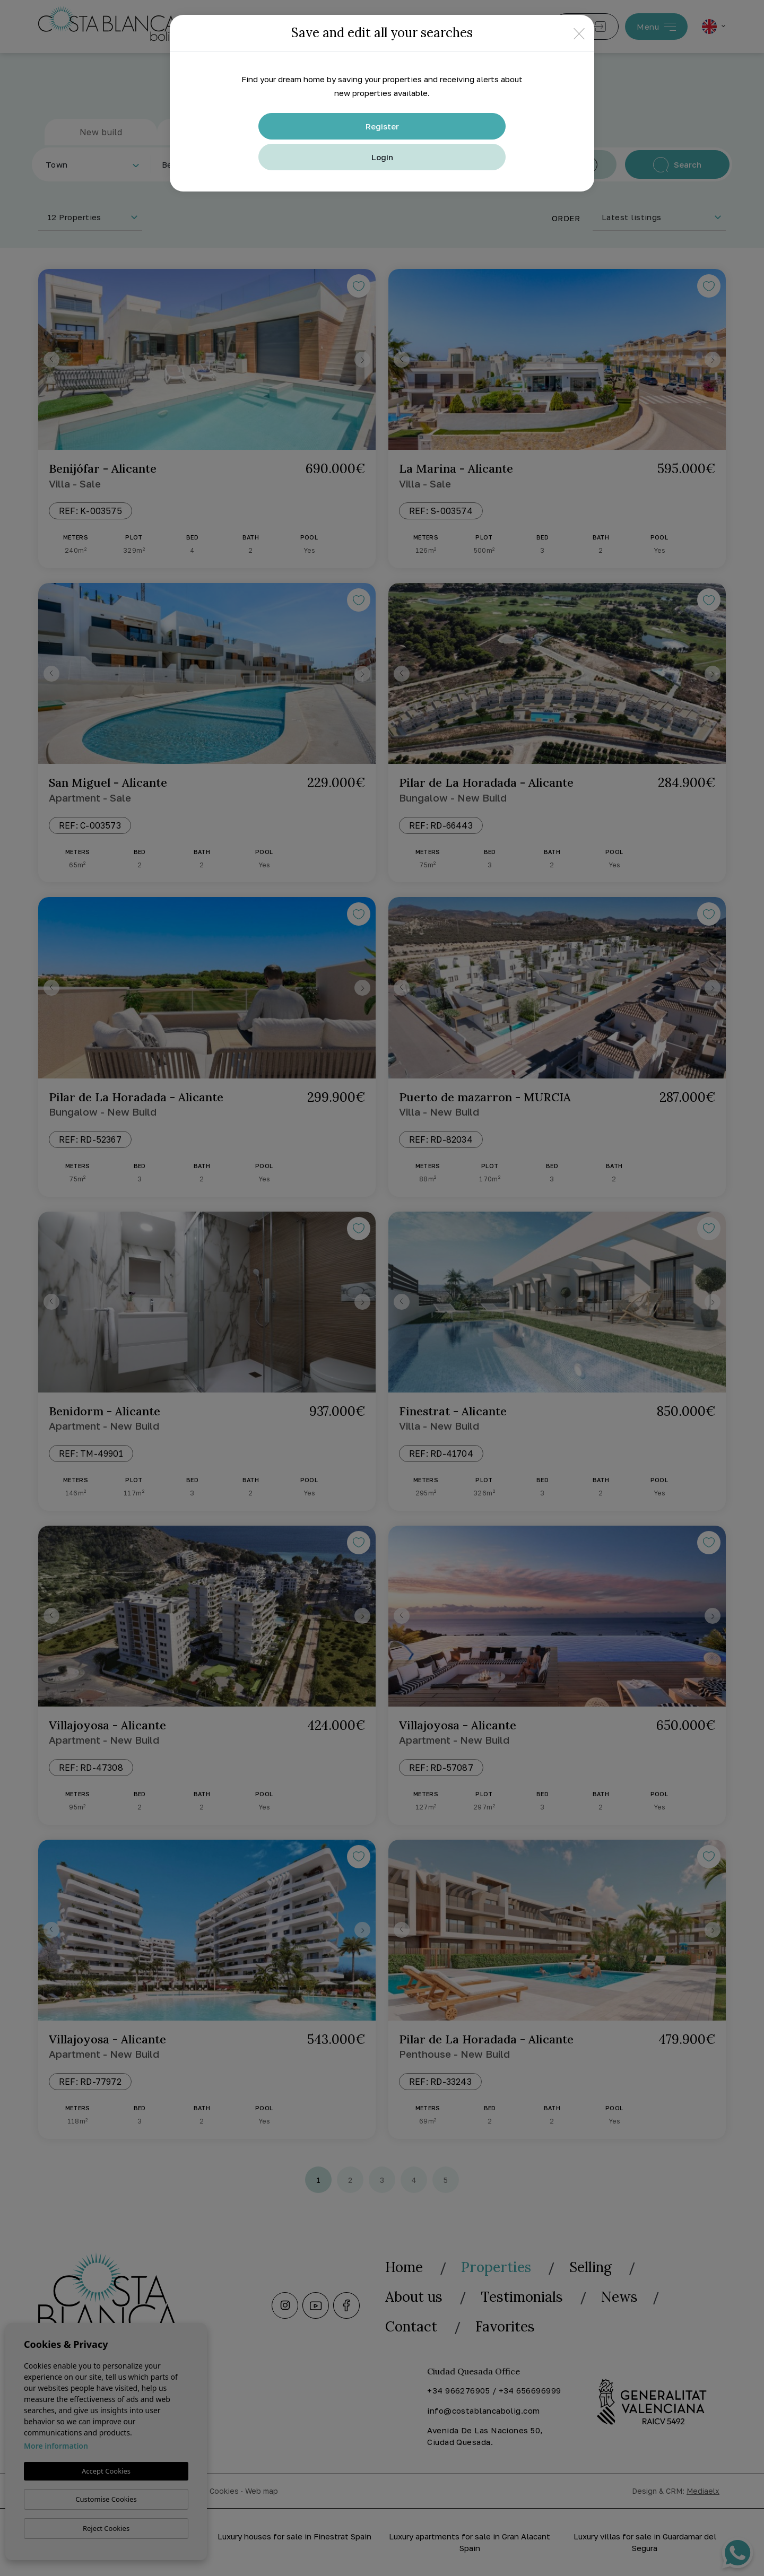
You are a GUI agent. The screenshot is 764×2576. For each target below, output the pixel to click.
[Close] (579, 33)
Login (382, 157)
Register (382, 126)
